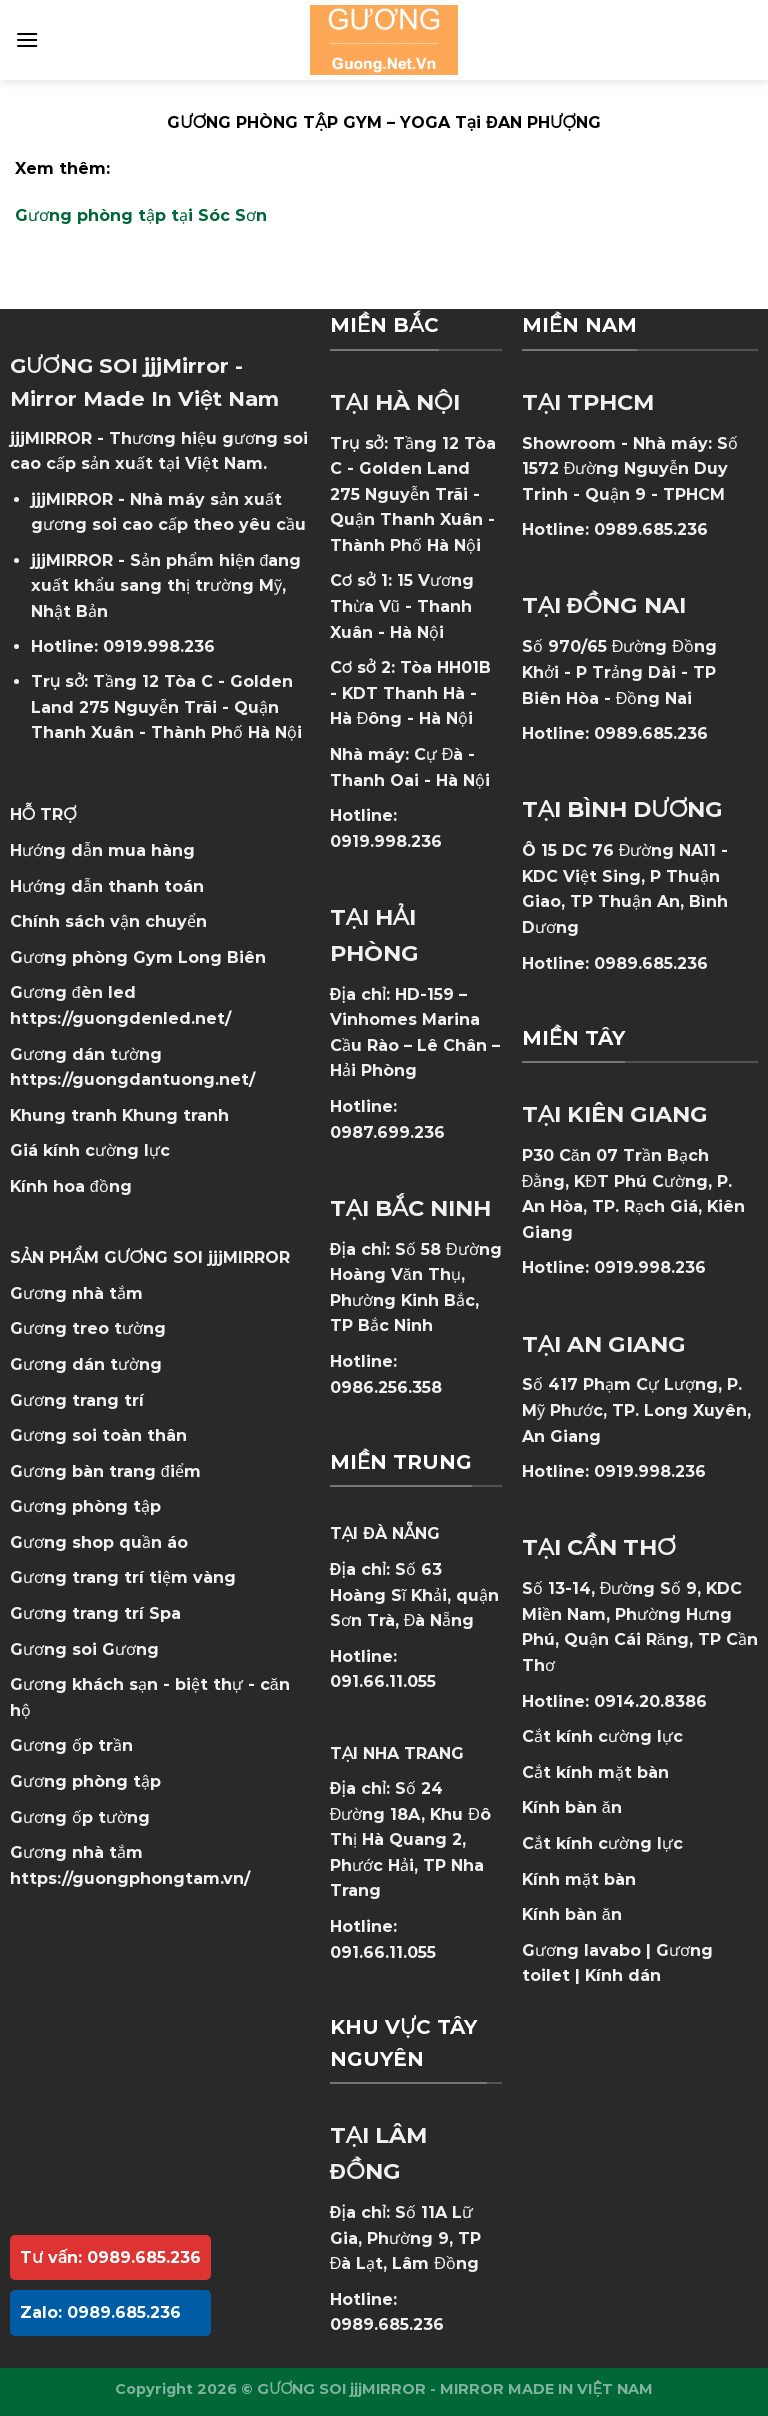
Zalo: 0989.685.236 (100, 2312)
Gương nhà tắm (76, 1293)
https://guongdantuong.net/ (132, 1079)
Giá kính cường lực (90, 1150)
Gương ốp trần (71, 1745)
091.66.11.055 (383, 1681)
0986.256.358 (386, 1387)
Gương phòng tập (85, 1781)
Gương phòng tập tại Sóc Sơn (141, 215)
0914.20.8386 (650, 1701)
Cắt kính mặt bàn (595, 1772)
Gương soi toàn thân (98, 1435)
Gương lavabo (581, 1950)
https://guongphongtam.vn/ (130, 1878)
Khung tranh (175, 1115)
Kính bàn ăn (572, 1807)
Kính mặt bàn (579, 1879)
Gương (130, 1649)
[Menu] (27, 39)
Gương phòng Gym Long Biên (138, 957)
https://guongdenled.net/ (120, 1018)
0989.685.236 (387, 2324)
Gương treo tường (88, 1328)
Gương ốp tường (80, 1817)
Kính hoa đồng (71, 1186)
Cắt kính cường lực (602, 1736)
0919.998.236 (159, 646)
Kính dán (623, 1975)
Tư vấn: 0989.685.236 (110, 2257)
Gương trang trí (77, 1400)
